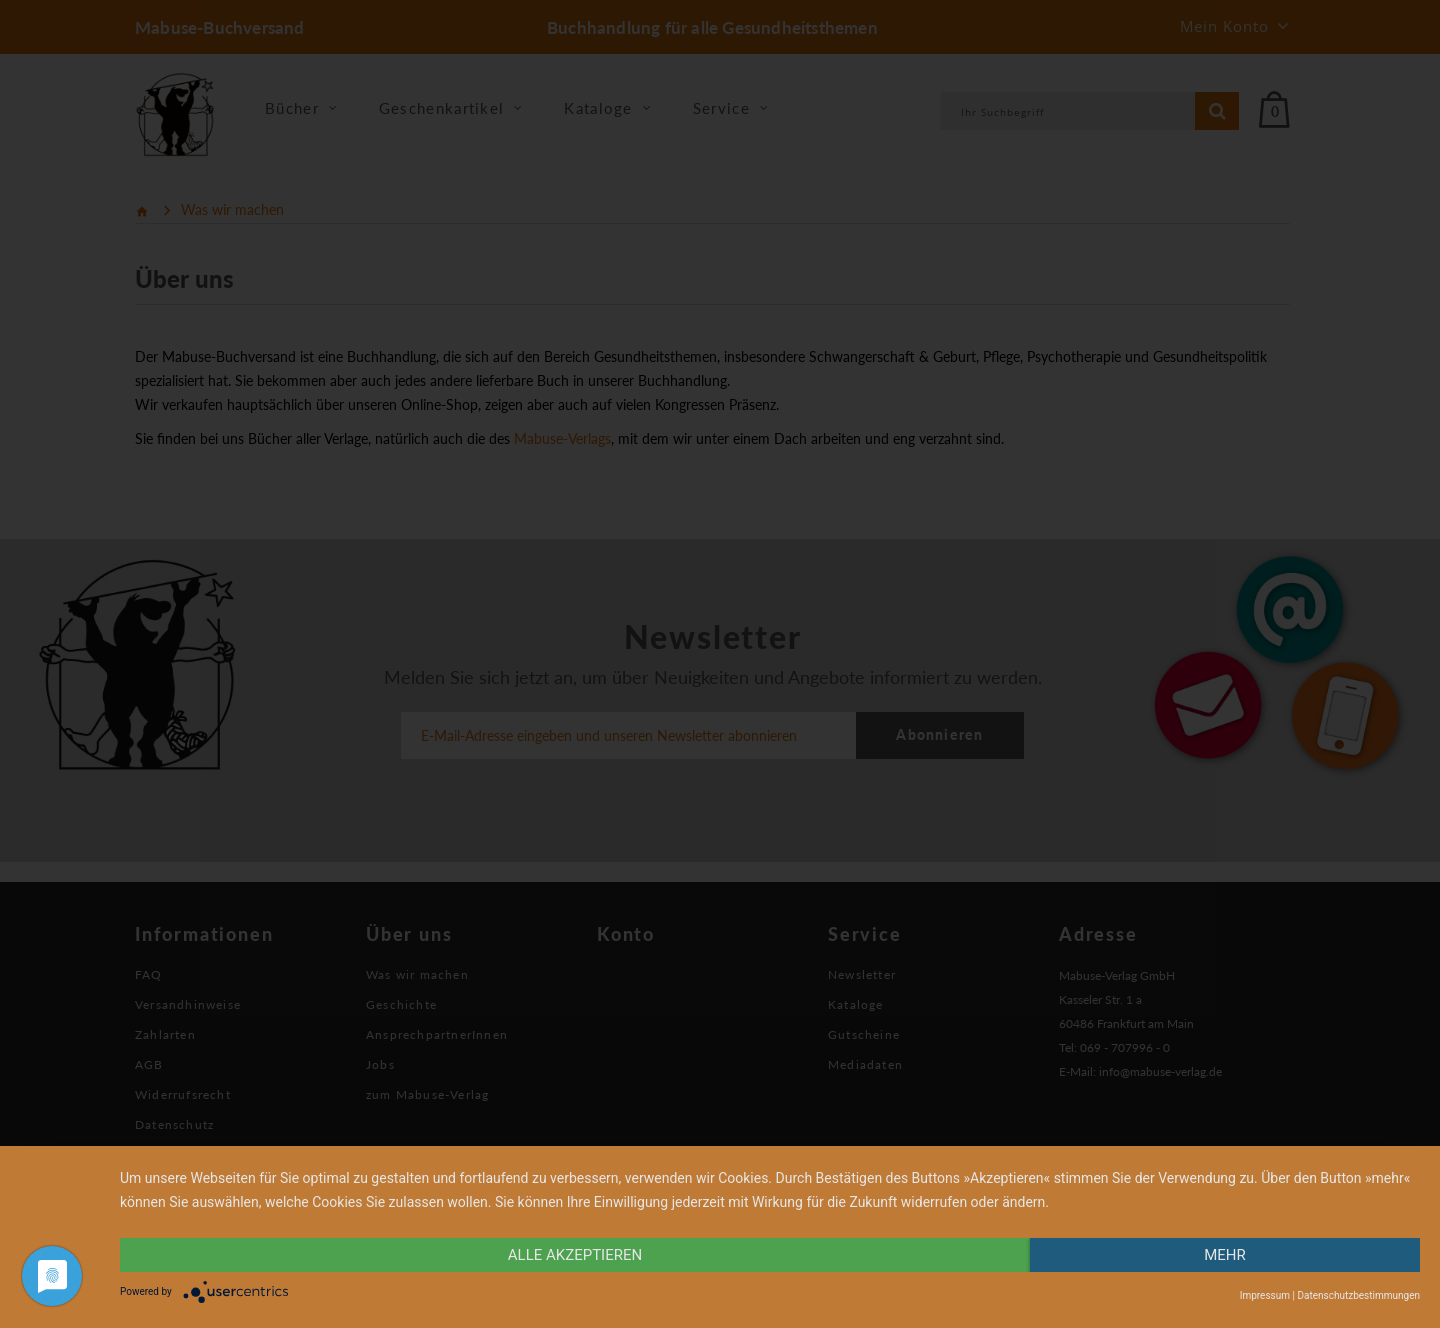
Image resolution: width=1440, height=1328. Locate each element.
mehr (1225, 1255)
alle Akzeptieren (575, 1255)
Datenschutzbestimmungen (1358, 1295)
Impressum (1265, 1295)
